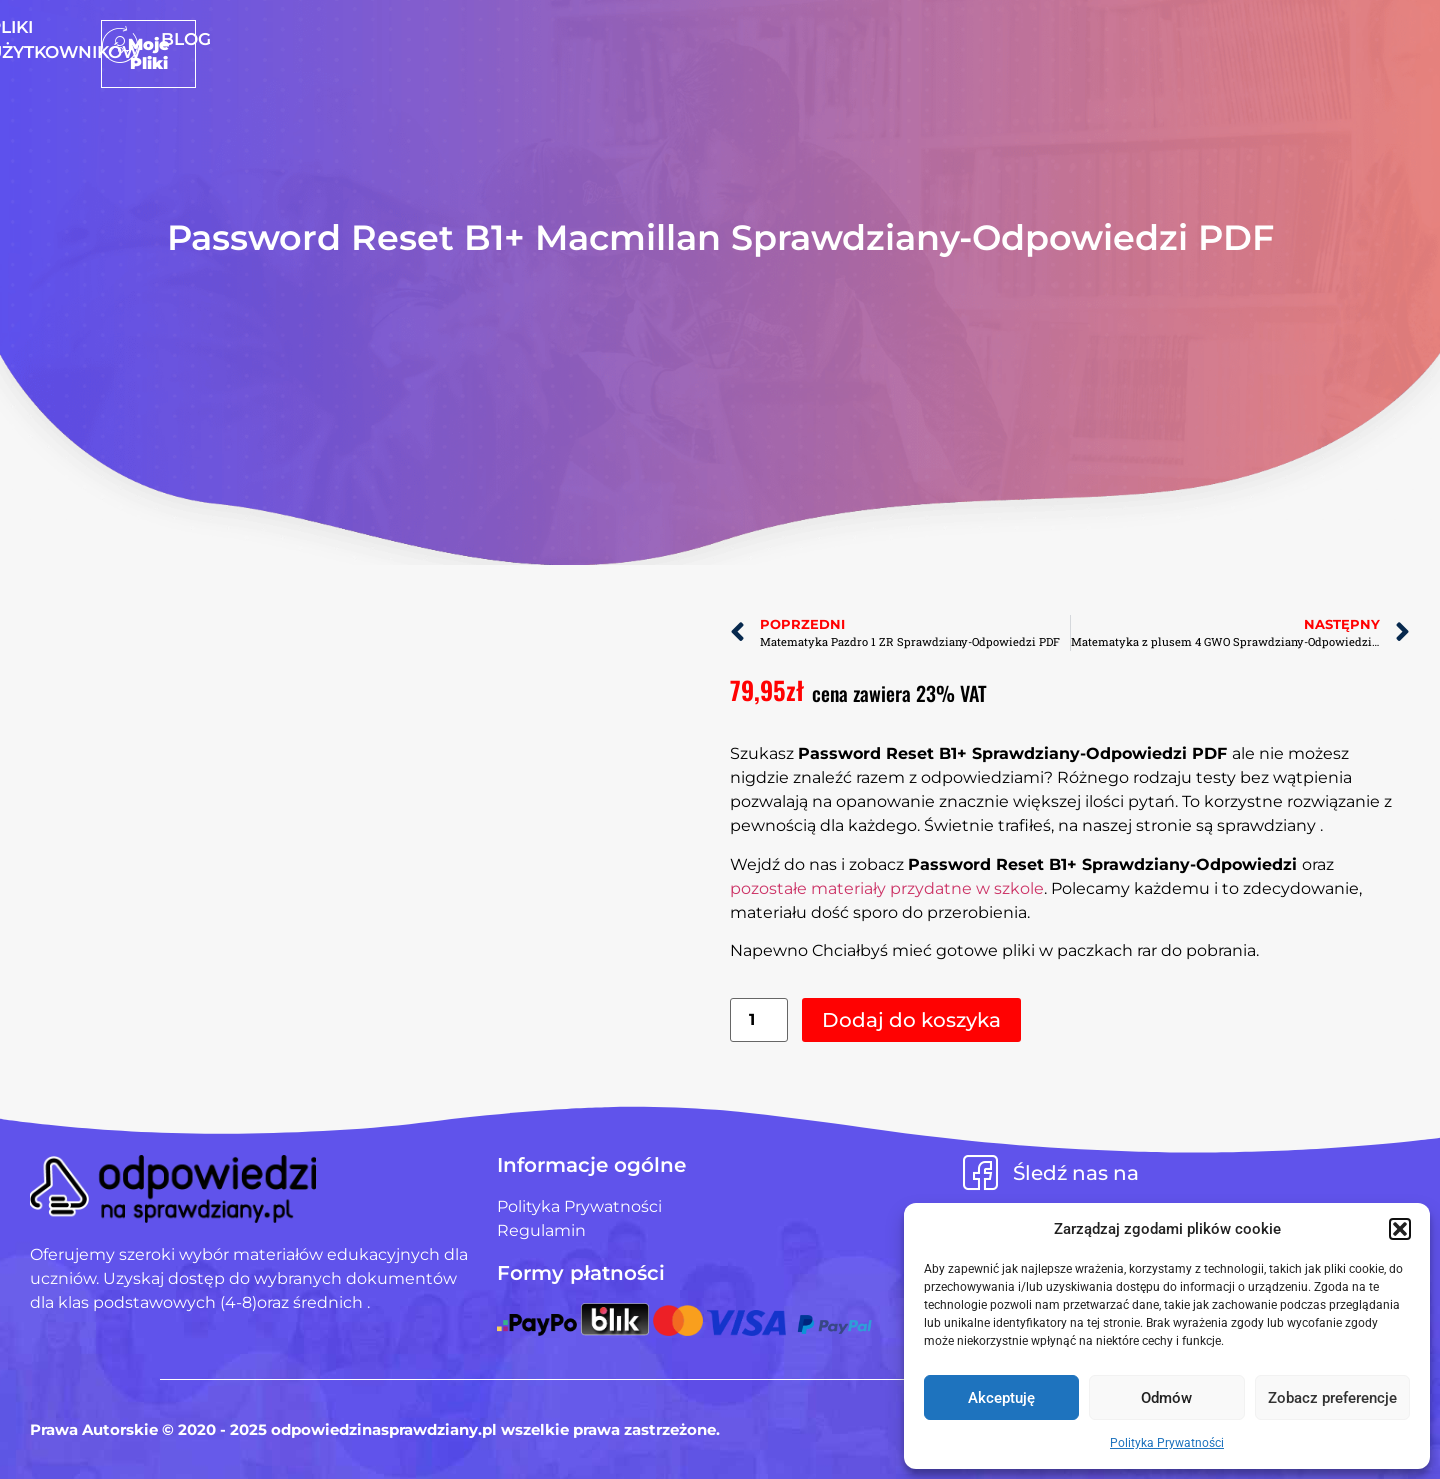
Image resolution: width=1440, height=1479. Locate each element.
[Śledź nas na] (980, 1172)
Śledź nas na (1076, 1173)
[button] (1400, 1229)
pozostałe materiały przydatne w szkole (887, 888)
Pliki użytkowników (750, 39)
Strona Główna (549, 39)
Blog (896, 39)
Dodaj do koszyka (911, 1020)
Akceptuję (1001, 1398)
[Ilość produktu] (759, 1020)
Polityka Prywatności (1167, 1443)
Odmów (1166, 1398)
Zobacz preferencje (1332, 1398)
